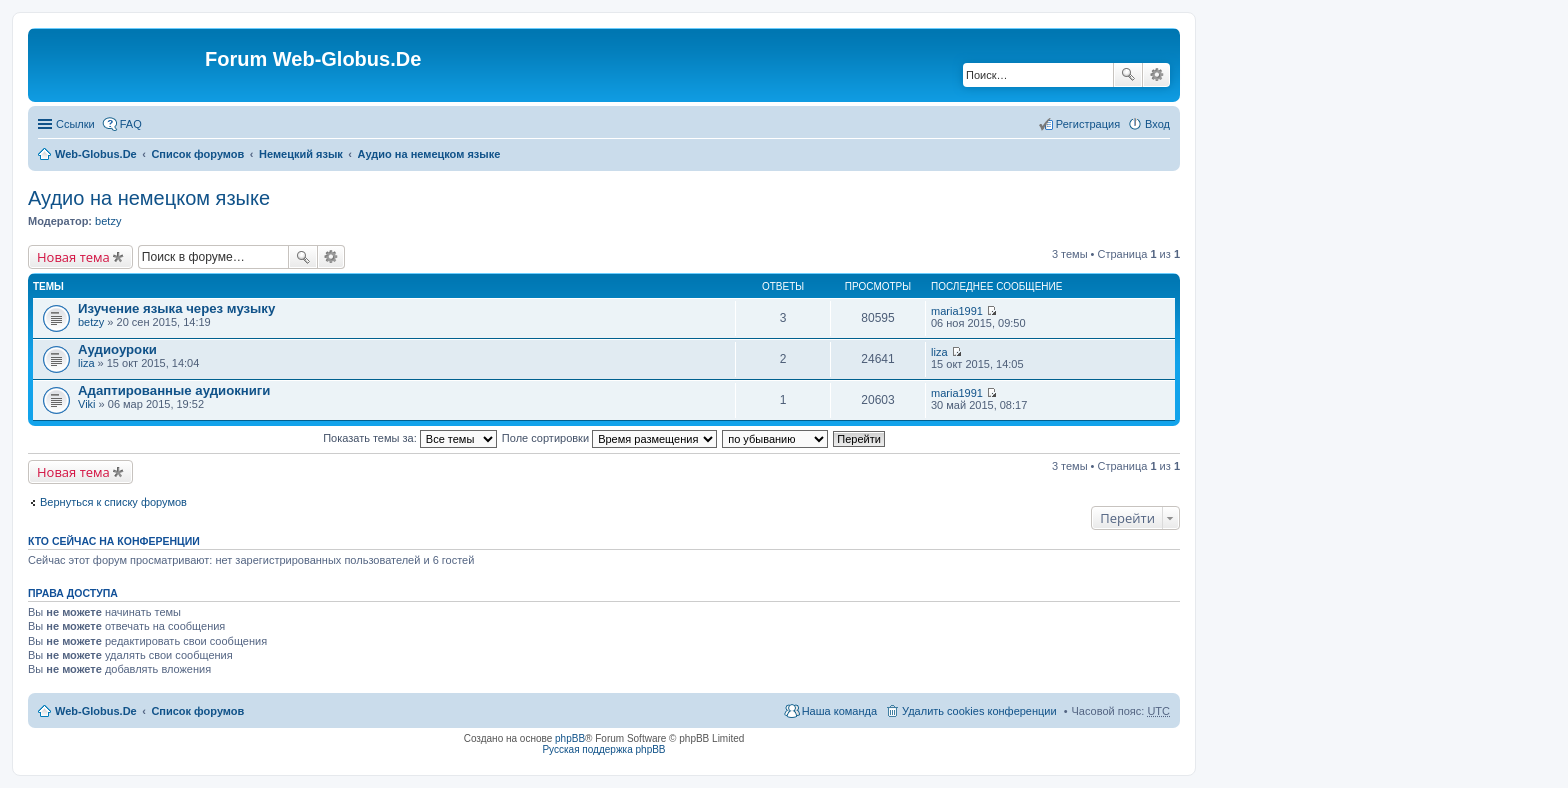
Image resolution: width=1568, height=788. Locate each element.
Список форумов (197, 154)
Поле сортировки (609, 438)
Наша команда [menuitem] (839, 711)
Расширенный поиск (1156, 75)
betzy (108, 221)
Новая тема (73, 257)
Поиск (1128, 75)
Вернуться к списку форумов (113, 502)
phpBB (570, 738)
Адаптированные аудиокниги (174, 390)
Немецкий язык (301, 154)
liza (86, 363)
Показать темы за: (410, 438)
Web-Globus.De (96, 154)
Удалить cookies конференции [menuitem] (979, 711)
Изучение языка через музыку (176, 308)
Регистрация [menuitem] (1088, 124)
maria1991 (957, 311)
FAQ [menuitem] (131, 124)
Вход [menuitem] (1157, 124)
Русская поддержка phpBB (603, 749)
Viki (87, 404)
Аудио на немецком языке (429, 154)
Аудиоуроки (117, 349)
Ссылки (75, 124)
